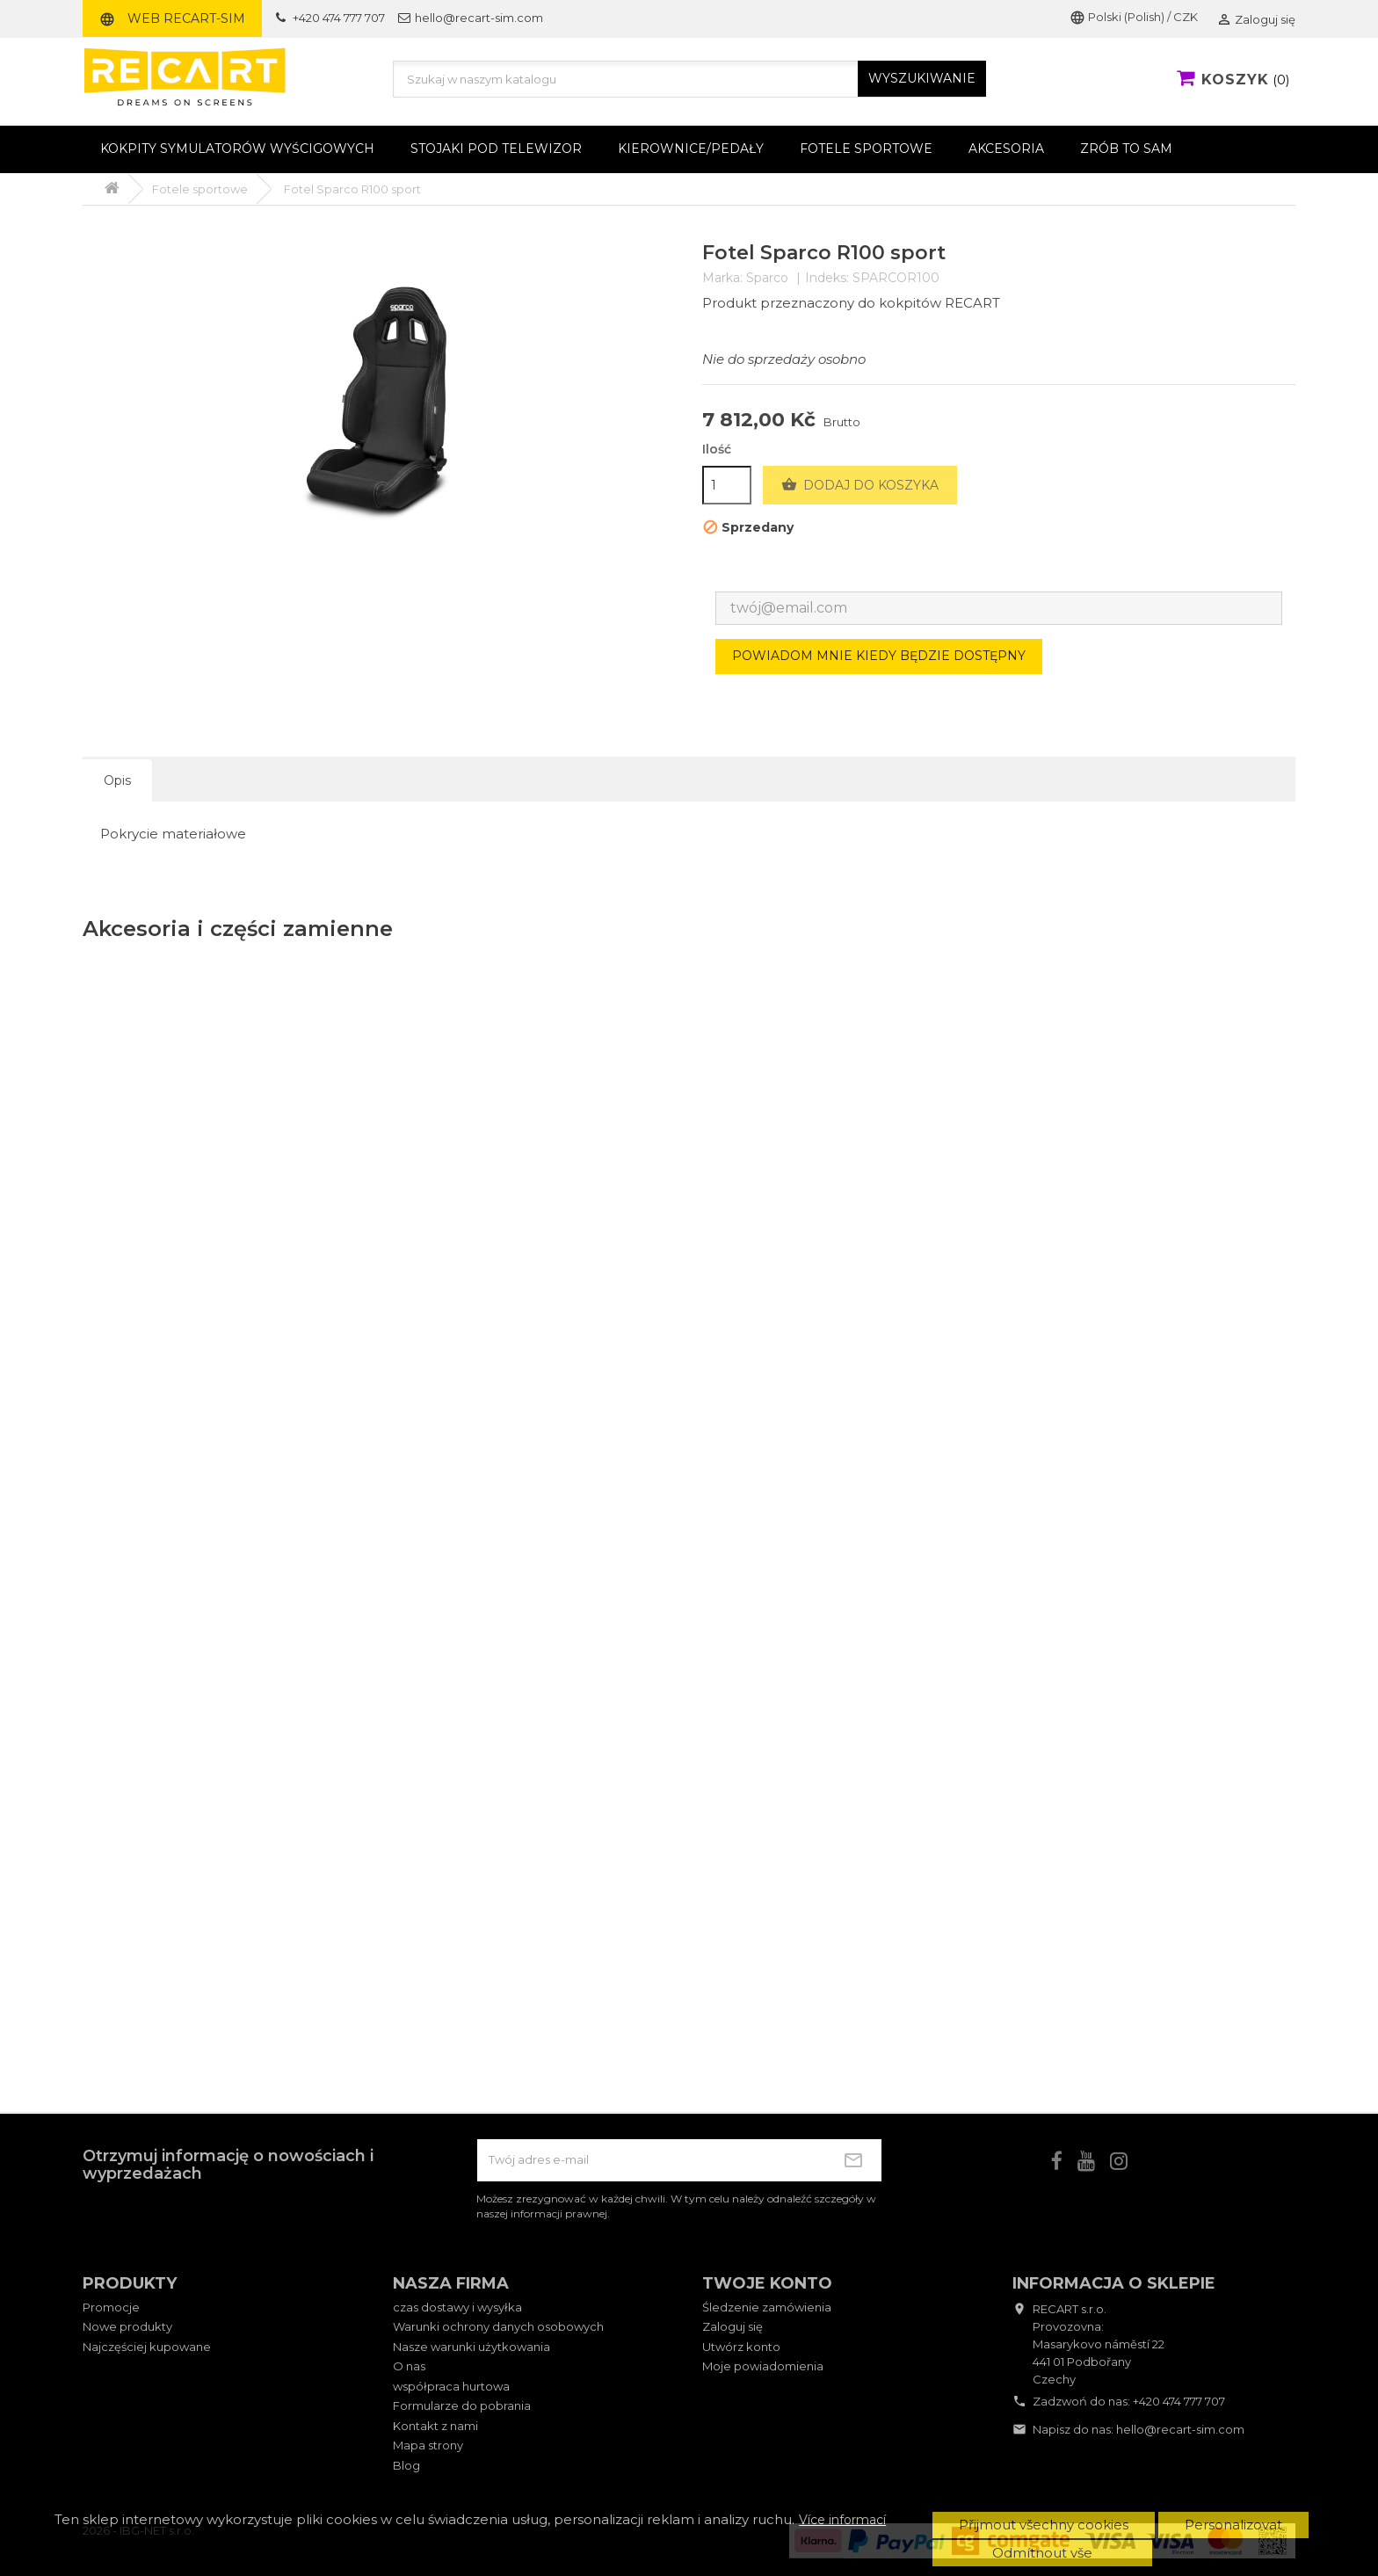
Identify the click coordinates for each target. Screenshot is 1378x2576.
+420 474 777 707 (1179, 2401)
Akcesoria (1006, 148)
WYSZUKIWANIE (921, 78)
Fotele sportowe (866, 148)
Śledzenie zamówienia (766, 2307)
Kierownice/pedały (691, 148)
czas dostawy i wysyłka (457, 2307)
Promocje (111, 2307)
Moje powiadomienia (762, 2366)
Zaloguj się (732, 2326)
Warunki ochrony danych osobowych (498, 2326)
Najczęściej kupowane (147, 2347)
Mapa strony (428, 2445)
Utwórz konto (741, 2347)
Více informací (842, 2520)
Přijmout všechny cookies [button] (1043, 2524)
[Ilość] (726, 485)
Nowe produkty (127, 2326)
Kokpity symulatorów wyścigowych (237, 148)
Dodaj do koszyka (860, 485)
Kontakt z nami (435, 2426)
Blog (406, 2465)
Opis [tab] (117, 780)
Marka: (722, 278)
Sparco (767, 278)
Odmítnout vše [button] (1042, 2552)
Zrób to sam (1126, 148)
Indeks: (827, 278)
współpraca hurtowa (451, 2386)
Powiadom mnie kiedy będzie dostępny (879, 656)
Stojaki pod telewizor (496, 148)
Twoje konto (767, 2283)
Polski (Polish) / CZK (1134, 16)
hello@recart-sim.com (1180, 2429)
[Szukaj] (689, 79)
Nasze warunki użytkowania (471, 2347)
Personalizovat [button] (1233, 2524)
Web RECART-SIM (172, 18)
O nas (409, 2366)
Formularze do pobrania (462, 2405)
